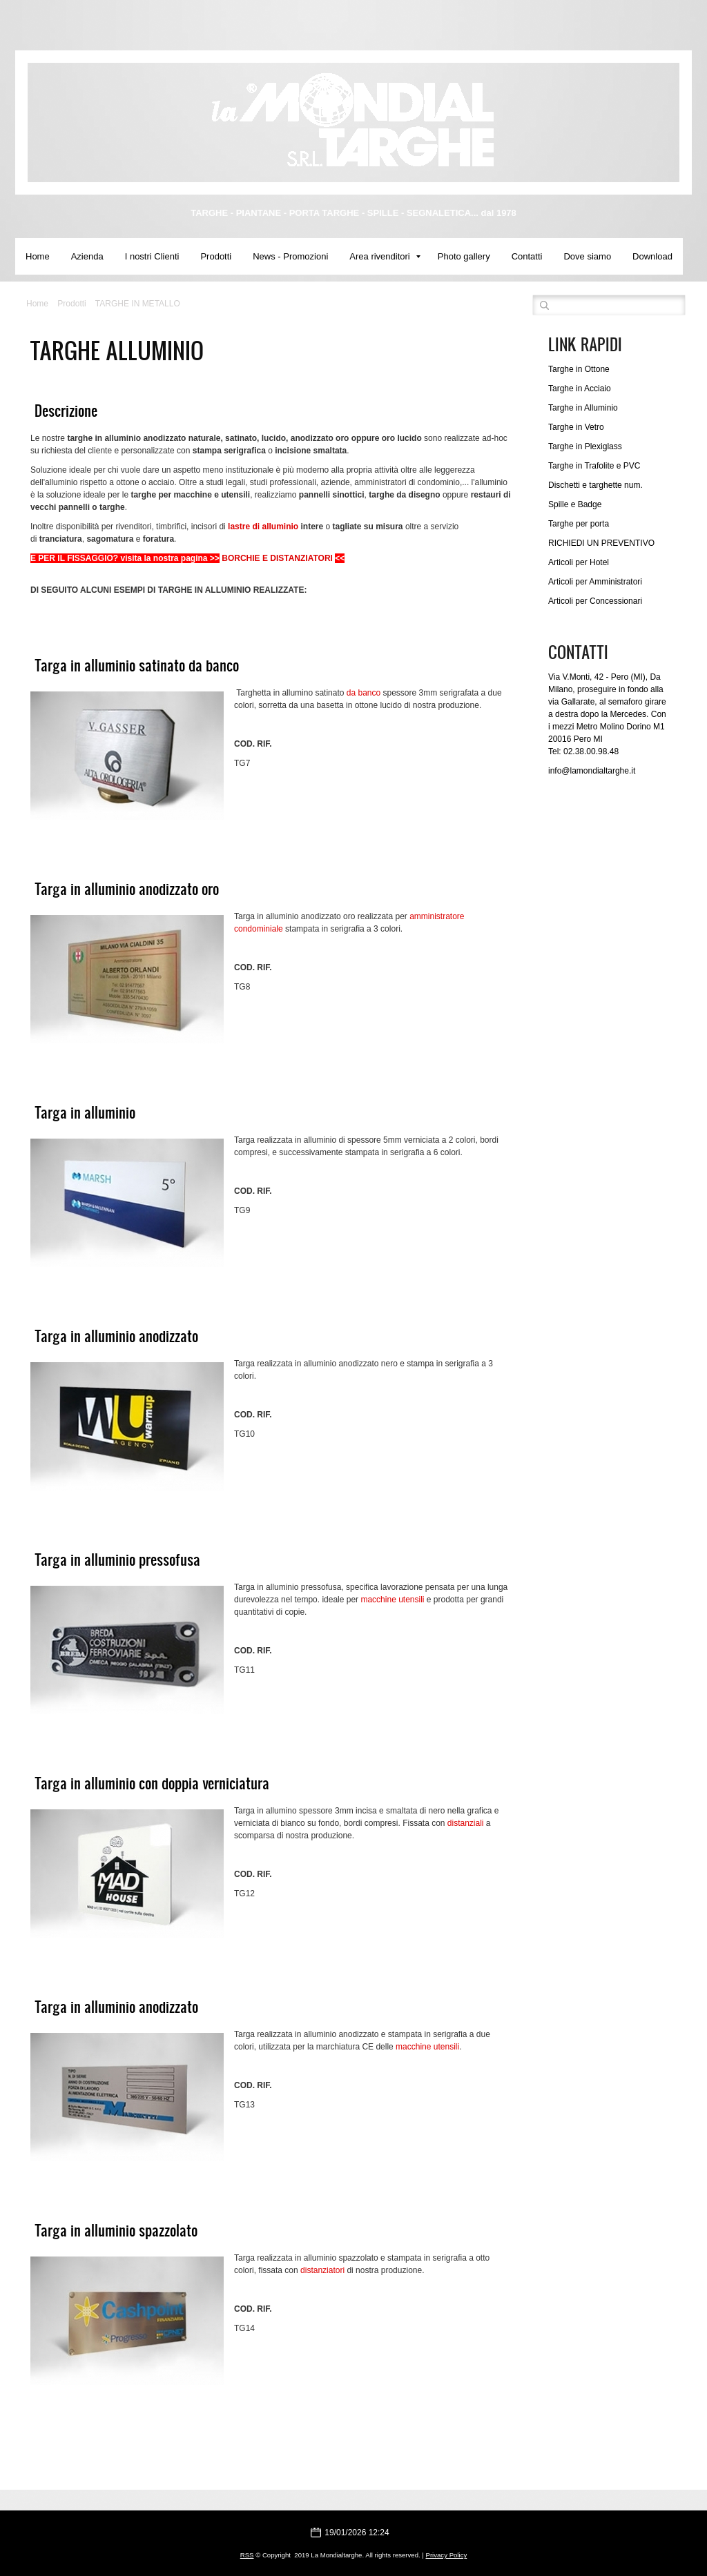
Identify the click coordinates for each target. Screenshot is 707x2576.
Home (38, 256)
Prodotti (215, 256)
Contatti (527, 256)
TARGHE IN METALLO (137, 303)
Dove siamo (587, 256)
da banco (363, 693)
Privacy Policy (446, 2555)
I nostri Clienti (152, 256)
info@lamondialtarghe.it (591, 771)
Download (652, 256)
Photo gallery (464, 256)
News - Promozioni (290, 256)
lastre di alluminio (263, 526)
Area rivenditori (384, 256)
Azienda (87, 256)
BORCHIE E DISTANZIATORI (277, 558)
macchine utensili (392, 1599)
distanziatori (322, 2270)
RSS (247, 2555)
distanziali (465, 1823)
